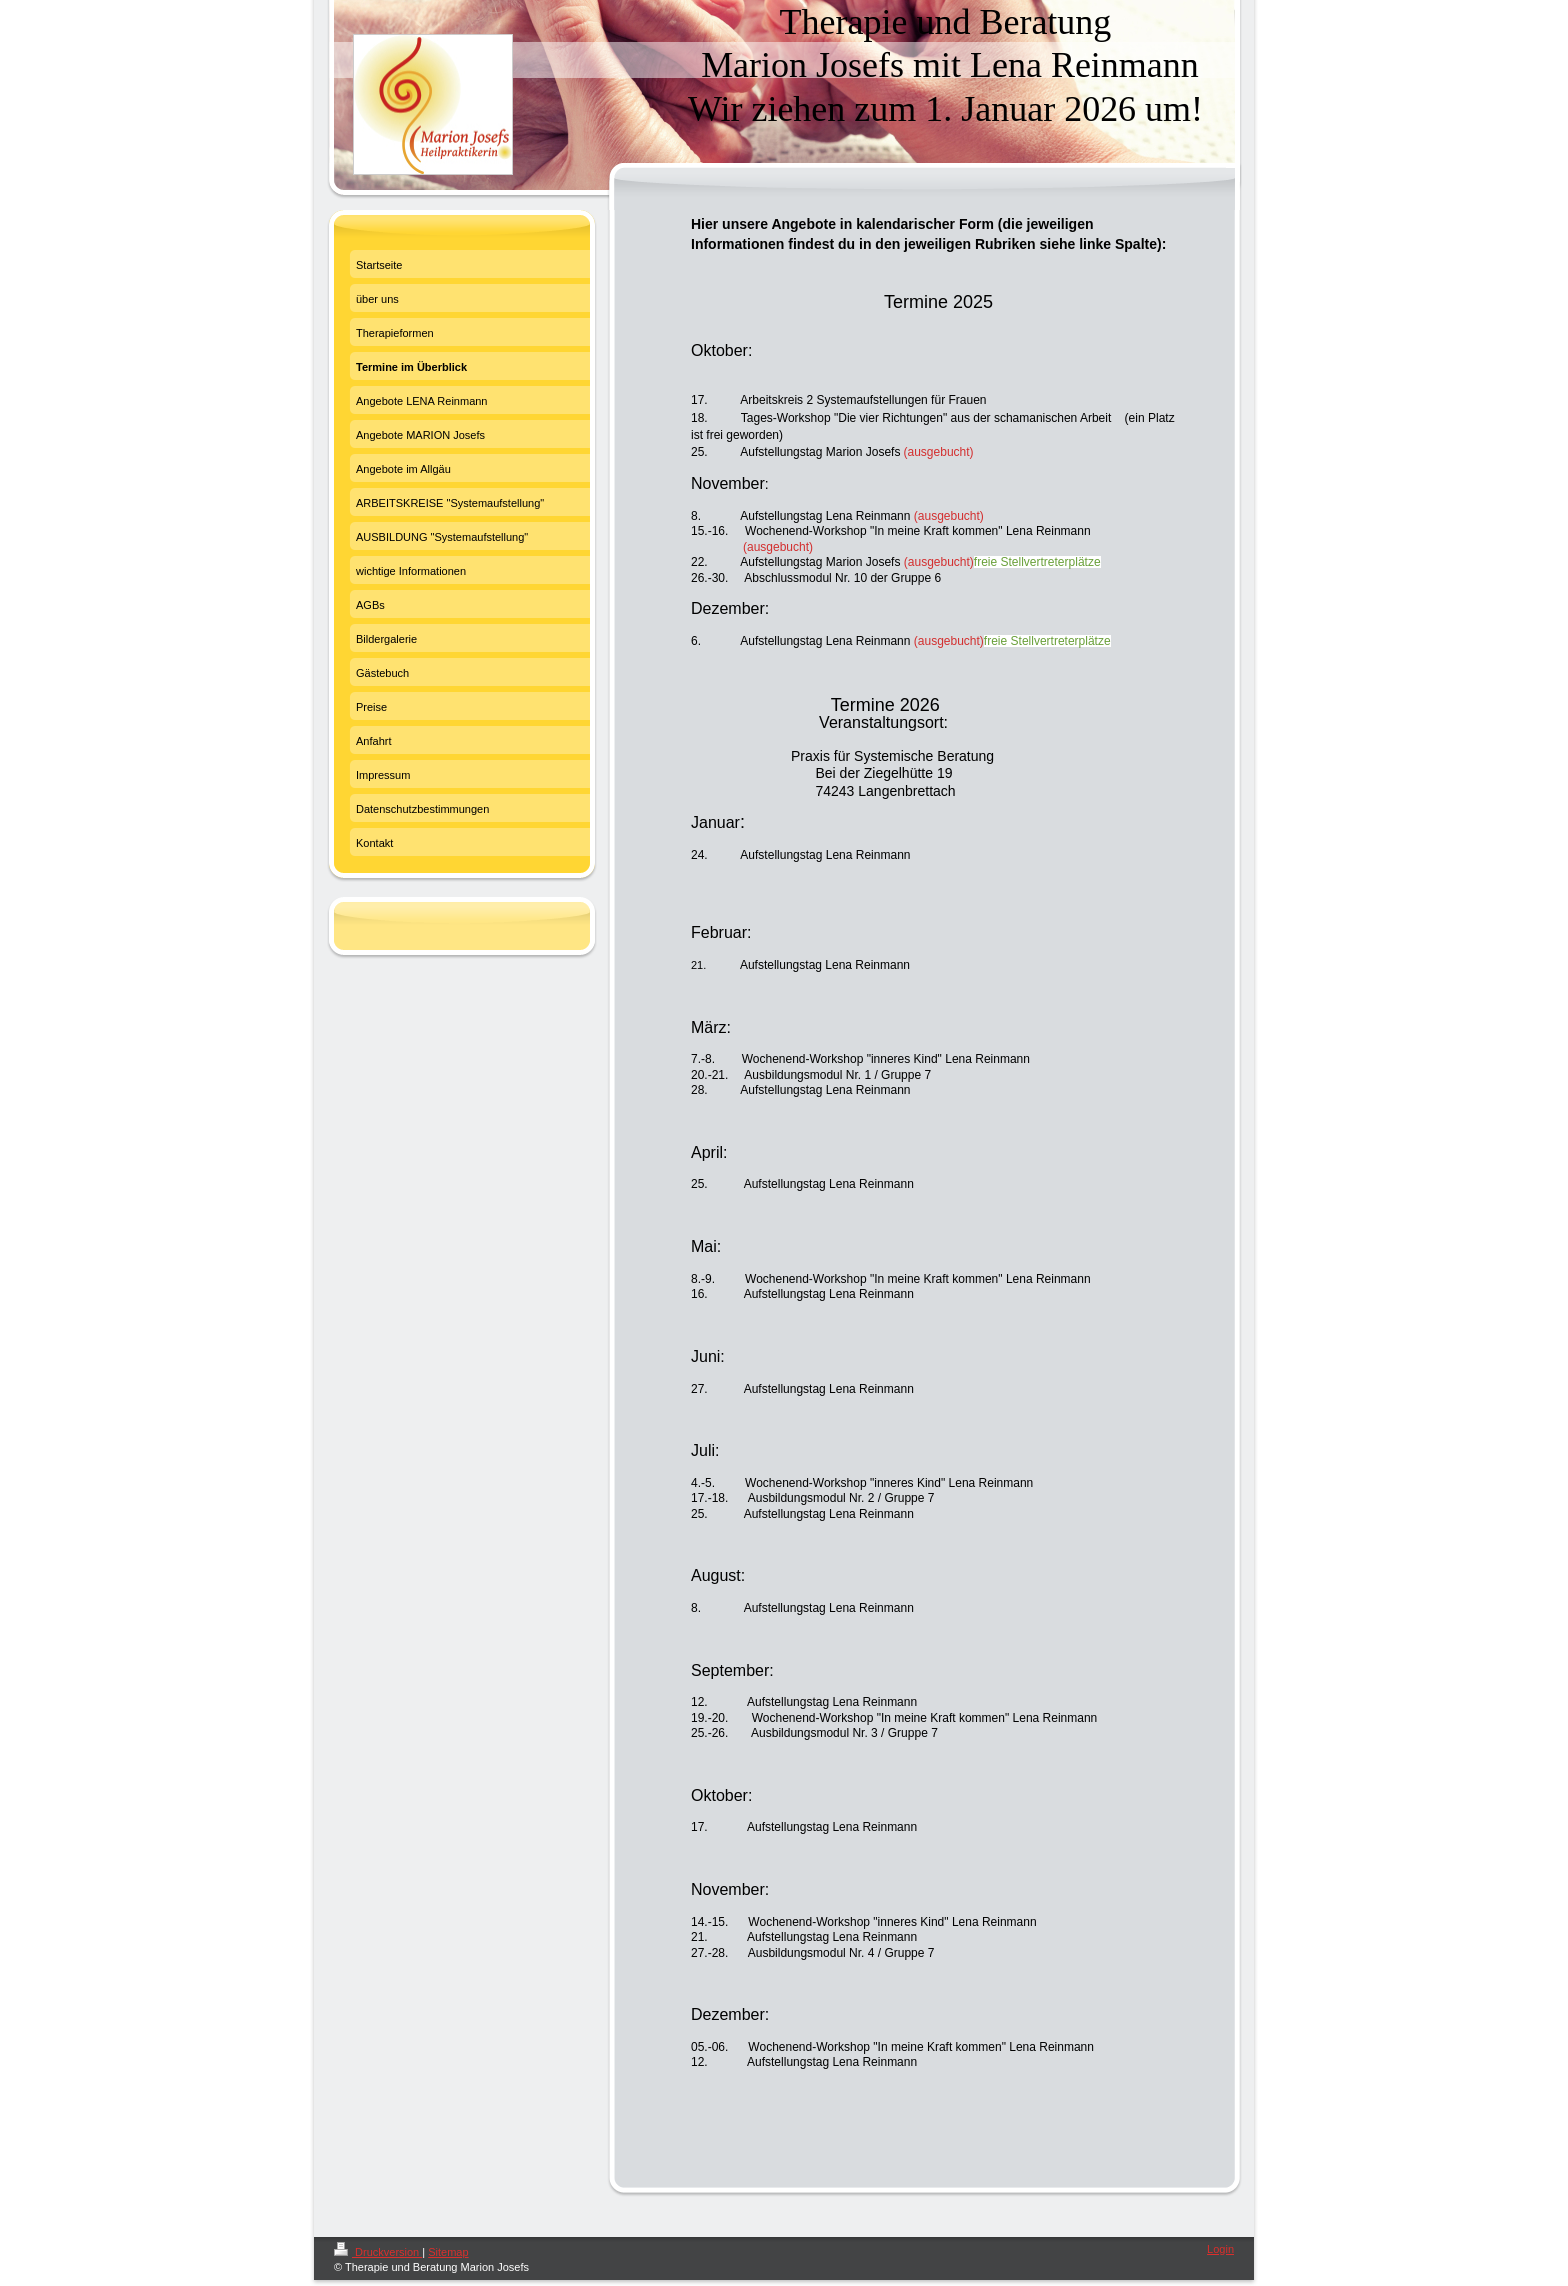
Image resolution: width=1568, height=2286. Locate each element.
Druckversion (378, 2252)
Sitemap (448, 2252)
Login (1220, 2249)
